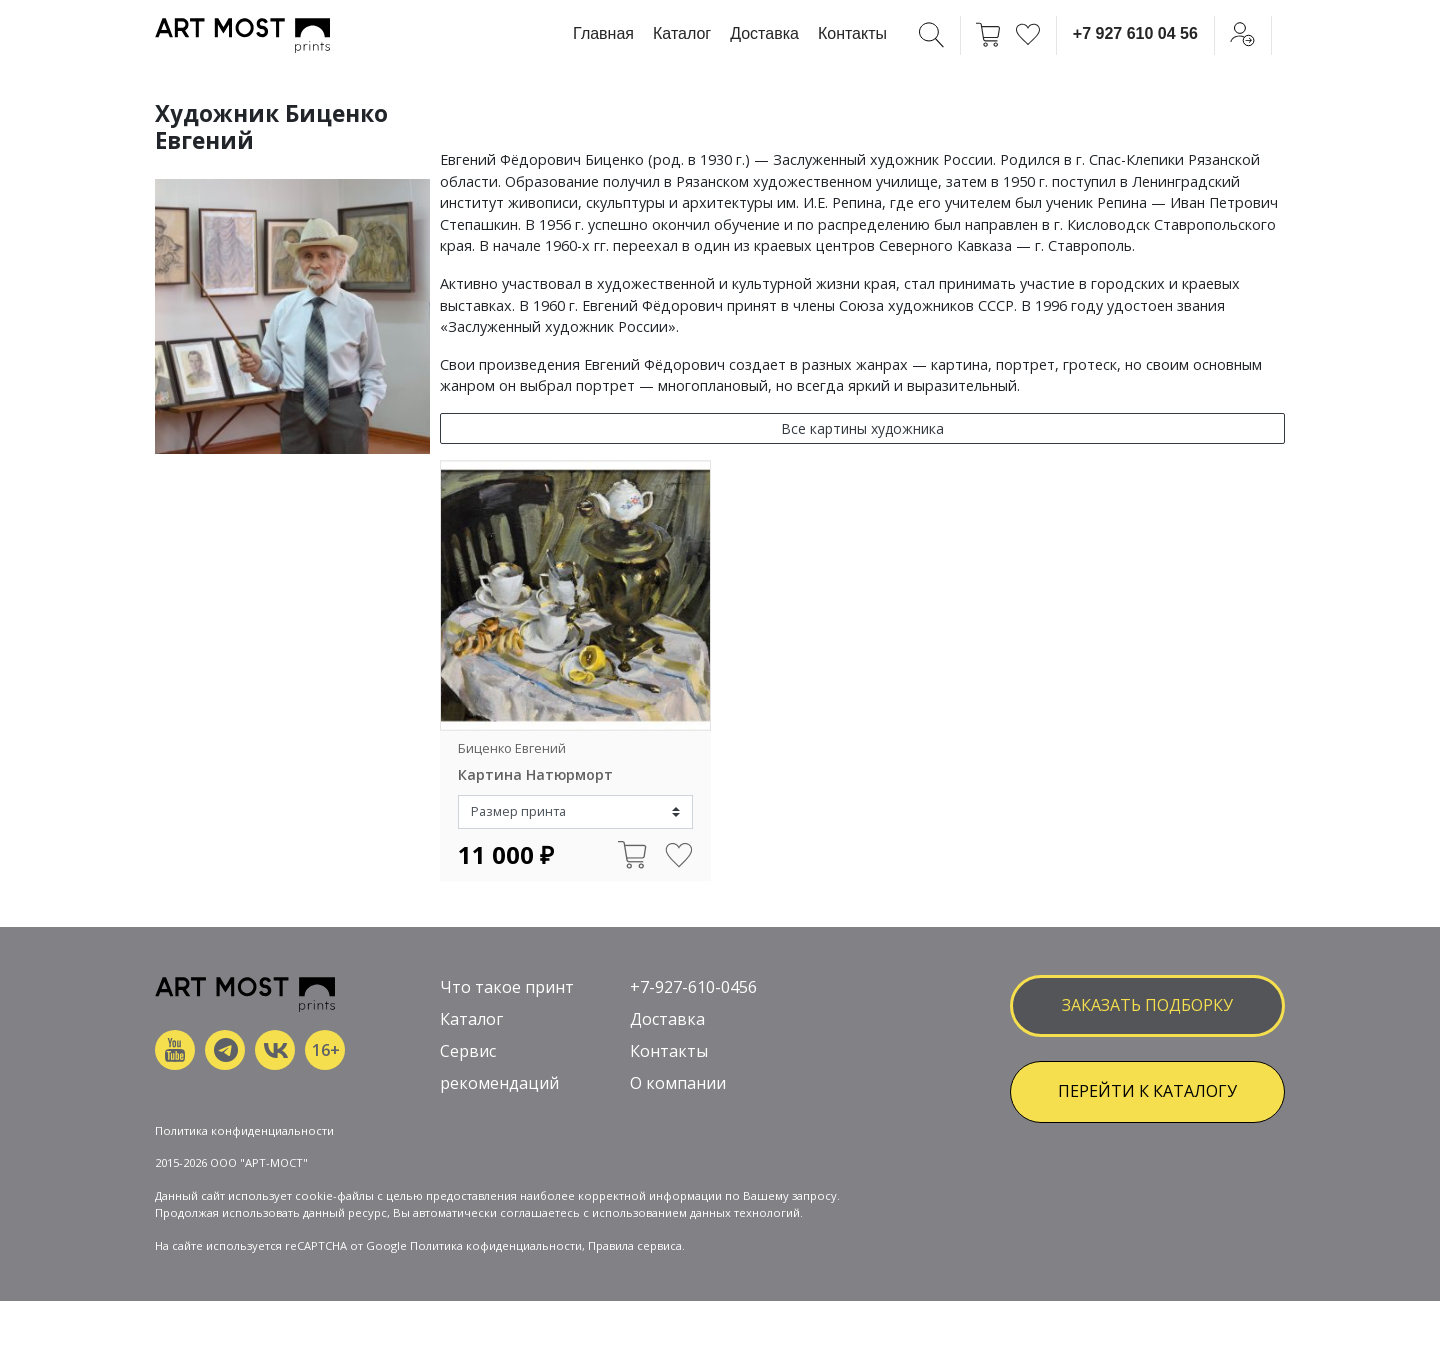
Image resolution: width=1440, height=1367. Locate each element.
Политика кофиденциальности (496, 1245)
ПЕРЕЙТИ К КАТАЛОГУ (1147, 1091)
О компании (678, 1083)
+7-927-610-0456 (693, 987)
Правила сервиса (635, 1245)
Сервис (468, 1051)
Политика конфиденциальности (244, 1130)
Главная (603, 33)
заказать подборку (1147, 1005)
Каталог (682, 33)
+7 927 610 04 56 (1135, 33)
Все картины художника (862, 428)
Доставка (764, 33)
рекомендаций (499, 1083)
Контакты (852, 33)
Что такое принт (507, 987)
